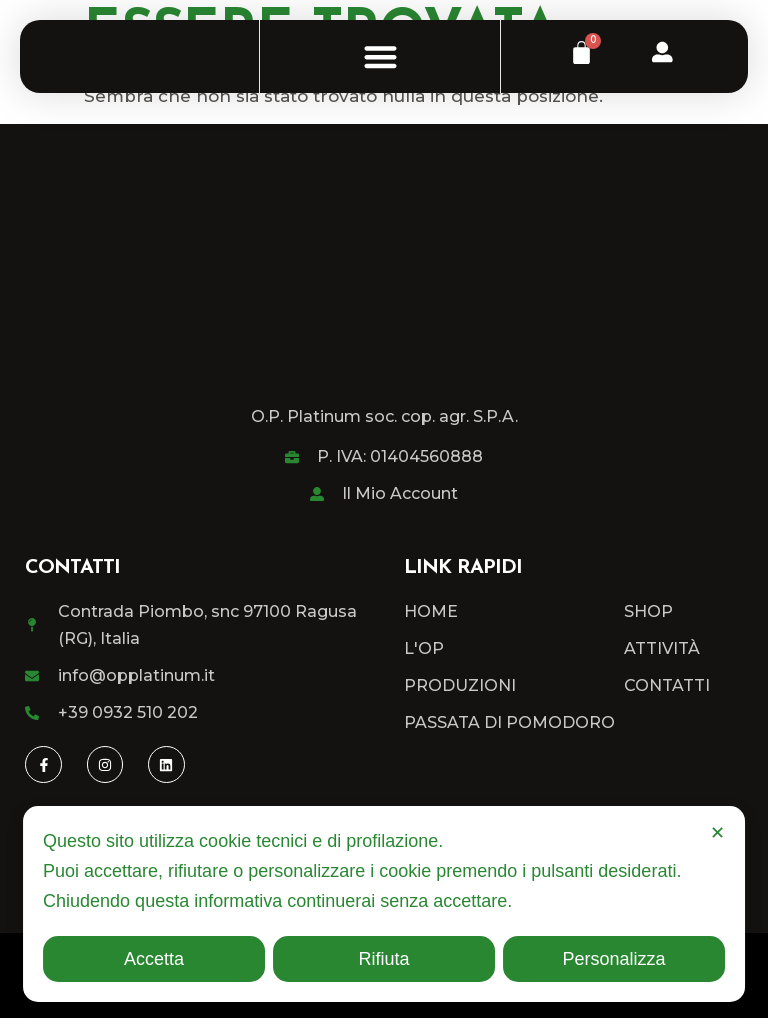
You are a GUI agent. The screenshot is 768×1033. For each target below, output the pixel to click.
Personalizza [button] (613, 959)
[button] (380, 64)
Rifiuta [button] (383, 959)
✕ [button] (717, 833)
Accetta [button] (154, 959)
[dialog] (384, 904)
